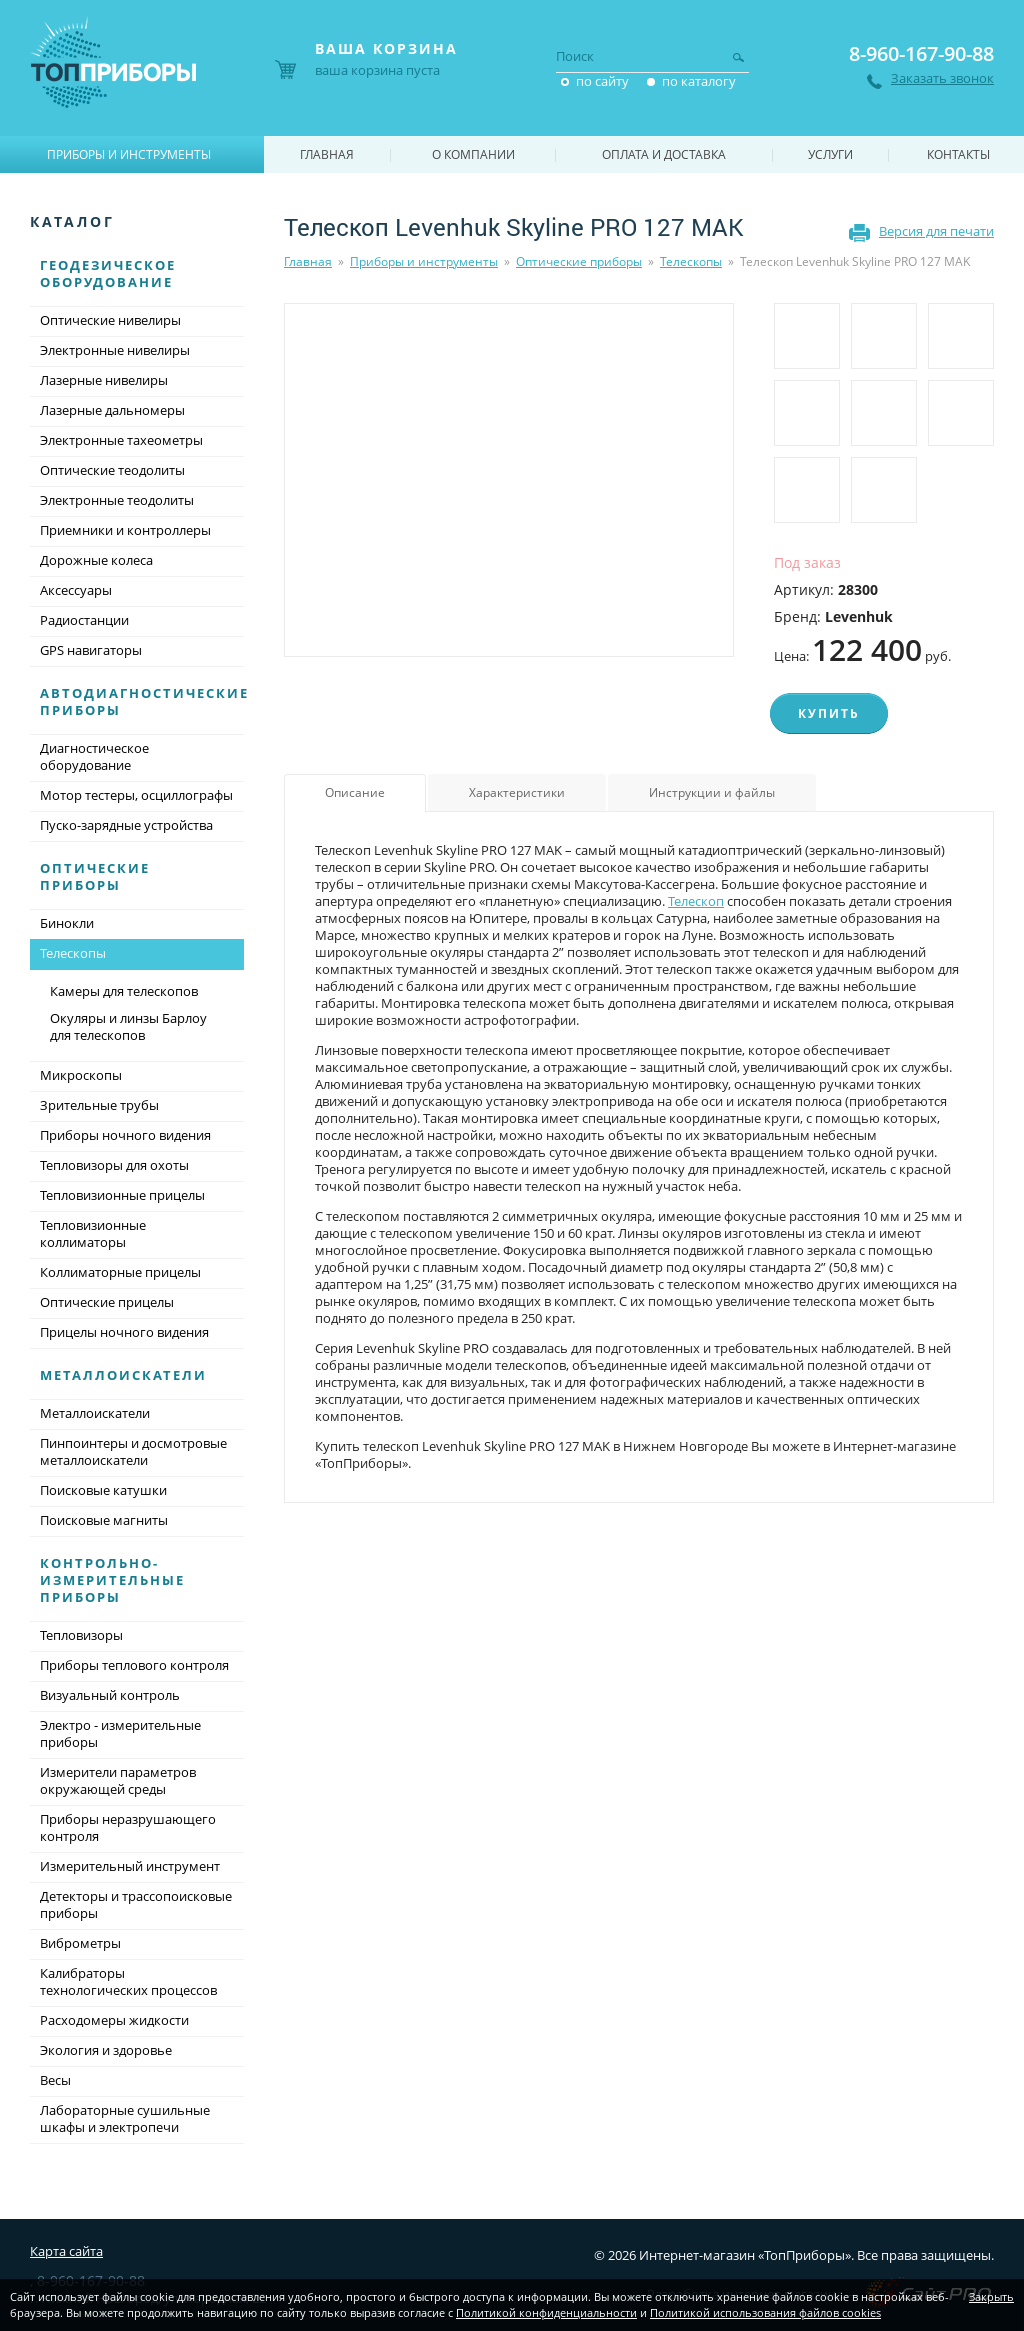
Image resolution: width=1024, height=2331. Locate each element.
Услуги (830, 154)
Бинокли (67, 923)
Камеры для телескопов (124, 991)
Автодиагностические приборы (144, 701)
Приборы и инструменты (424, 261)
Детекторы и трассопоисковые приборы (136, 1904)
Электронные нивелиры (115, 350)
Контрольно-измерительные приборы (112, 1580)
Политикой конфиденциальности (546, 2312)
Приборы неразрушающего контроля (128, 1827)
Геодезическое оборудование (108, 273)
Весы (55, 2080)
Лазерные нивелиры (104, 380)
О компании (473, 154)
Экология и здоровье (106, 2050)
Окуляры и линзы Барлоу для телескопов (128, 1026)
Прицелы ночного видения (124, 1332)
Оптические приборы (579, 261)
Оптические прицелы (107, 1302)
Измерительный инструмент (130, 1866)
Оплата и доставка (664, 154)
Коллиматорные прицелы (120, 1272)
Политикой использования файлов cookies (765, 2312)
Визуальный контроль (110, 1695)
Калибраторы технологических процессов (128, 1981)
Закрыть (991, 2296)
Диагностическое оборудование (94, 756)
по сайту (602, 81)
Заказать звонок (942, 78)
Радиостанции (84, 620)
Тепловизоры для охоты (114, 1165)
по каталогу (699, 81)
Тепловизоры (81, 1635)
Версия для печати (936, 231)
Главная (308, 261)
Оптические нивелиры (110, 320)
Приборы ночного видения (125, 1135)
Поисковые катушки (103, 1490)
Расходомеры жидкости (114, 2020)
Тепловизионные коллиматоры (93, 1233)
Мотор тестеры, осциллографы (136, 795)
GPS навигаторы (91, 650)
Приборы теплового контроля (134, 1665)
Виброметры (80, 1943)
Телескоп (696, 901)
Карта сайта (66, 2251)
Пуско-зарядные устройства (126, 825)
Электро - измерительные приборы (120, 1733)
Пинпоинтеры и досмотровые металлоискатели (133, 1451)
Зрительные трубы (99, 1105)
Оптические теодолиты (112, 470)
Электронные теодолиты (117, 500)
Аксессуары (76, 590)
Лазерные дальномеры (112, 410)
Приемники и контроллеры (125, 530)
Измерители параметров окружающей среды (118, 1780)
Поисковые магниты (104, 1520)
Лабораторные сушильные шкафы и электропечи (125, 2118)
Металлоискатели (123, 1375)
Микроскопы (81, 1075)
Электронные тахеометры (121, 440)
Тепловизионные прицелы (122, 1195)
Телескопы (691, 261)
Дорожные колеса (96, 560)
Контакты (958, 154)
